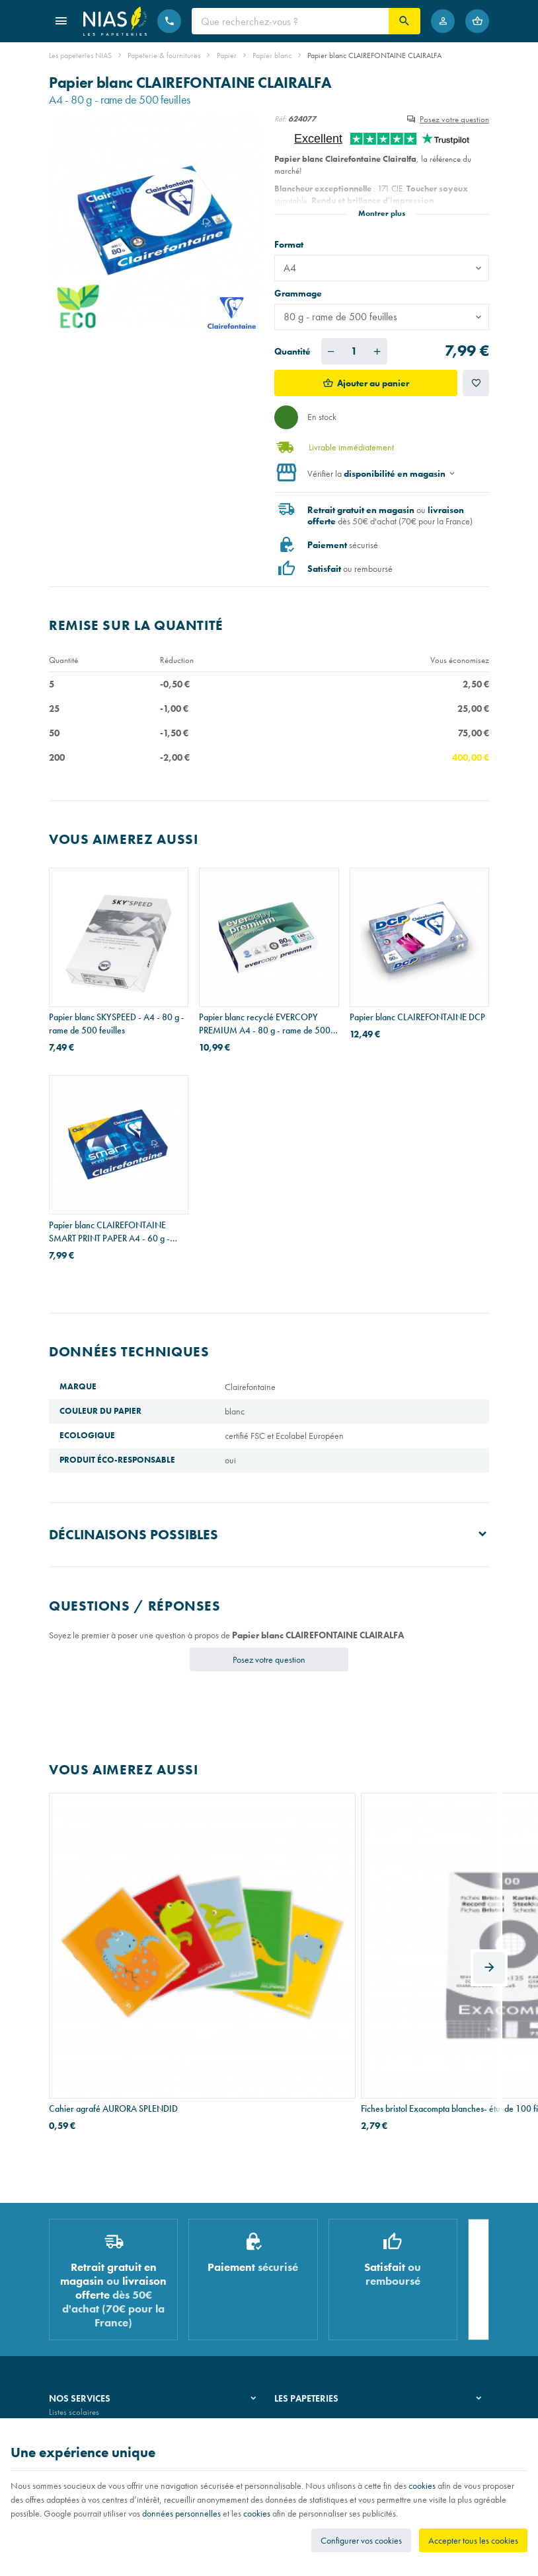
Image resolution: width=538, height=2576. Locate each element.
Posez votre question (454, 119)
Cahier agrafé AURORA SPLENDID (113, 1942)
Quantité (292, 351)
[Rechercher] (404, 21)
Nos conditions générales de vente (107, 2414)
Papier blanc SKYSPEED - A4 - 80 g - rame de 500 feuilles (116, 1023)
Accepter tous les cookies (473, 2540)
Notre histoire (297, 2264)
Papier (227, 55)
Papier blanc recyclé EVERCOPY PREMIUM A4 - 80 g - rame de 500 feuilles (264, 1024)
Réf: (280, 119)
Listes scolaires (74, 2264)
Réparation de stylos (83, 2297)
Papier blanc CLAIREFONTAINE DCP (417, 1017)
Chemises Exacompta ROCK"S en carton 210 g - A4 (410, 1948)
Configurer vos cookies (361, 2540)
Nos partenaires (301, 2297)
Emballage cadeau (81, 2331)
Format (289, 244)
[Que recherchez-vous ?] (290, 21)
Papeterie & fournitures (164, 55)
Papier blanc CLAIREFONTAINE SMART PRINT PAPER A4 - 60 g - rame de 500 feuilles (109, 1232)
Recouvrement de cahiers (91, 2281)
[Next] (489, 1891)
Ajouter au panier (373, 383)
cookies (422, 2485)
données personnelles (181, 2513)
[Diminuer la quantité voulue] (331, 351)
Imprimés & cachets (81, 2314)
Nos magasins (298, 2281)
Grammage (299, 293)
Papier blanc (271, 55)
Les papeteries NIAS (80, 55)
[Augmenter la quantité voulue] (377, 351)
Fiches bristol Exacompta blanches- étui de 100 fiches (262, 1948)
